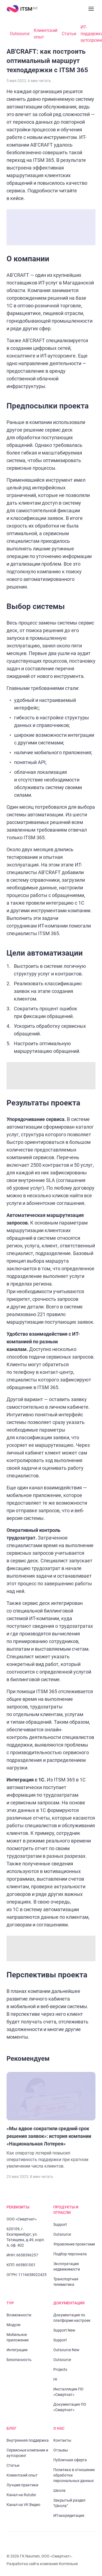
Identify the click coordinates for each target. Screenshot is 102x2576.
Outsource (20, 33)
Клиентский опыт (45, 33)
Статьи (69, 33)
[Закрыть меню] (91, 8)
